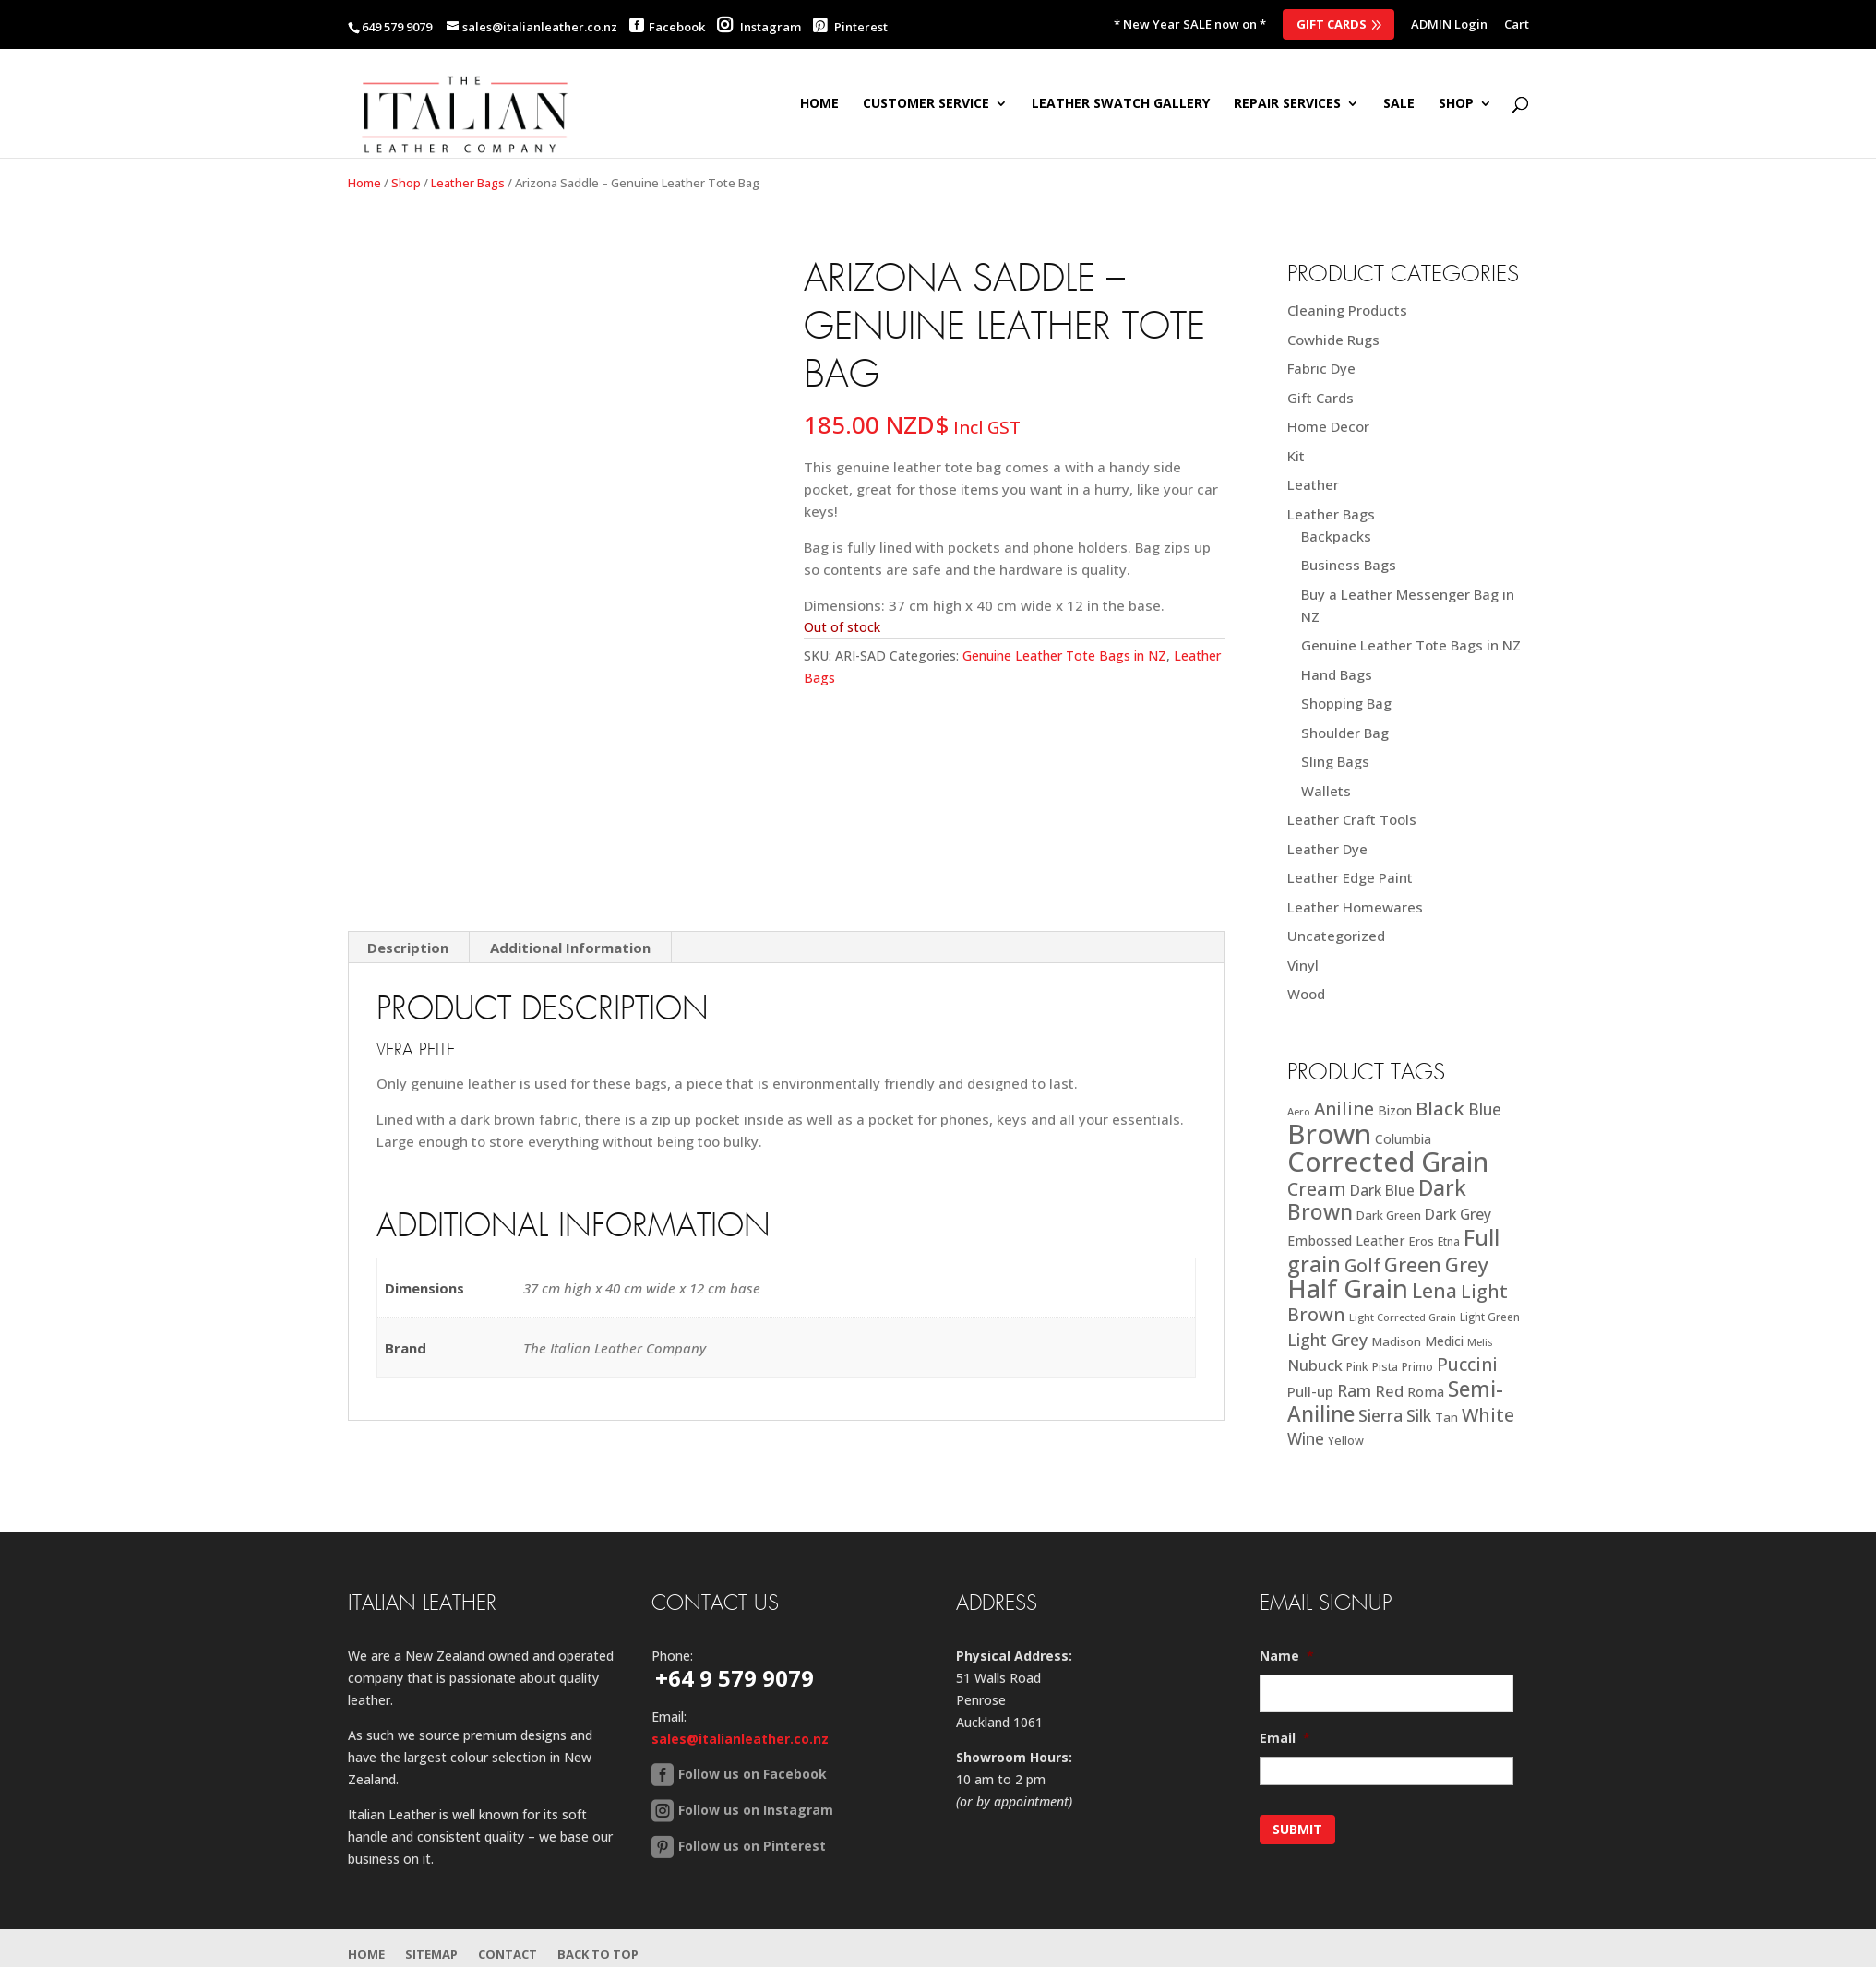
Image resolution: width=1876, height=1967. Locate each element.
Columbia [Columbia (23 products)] (1403, 1139)
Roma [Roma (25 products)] (1425, 1392)
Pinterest (850, 26)
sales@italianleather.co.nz (740, 1738)
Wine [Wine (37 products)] (1305, 1438)
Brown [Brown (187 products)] (1329, 1133)
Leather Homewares (1355, 907)
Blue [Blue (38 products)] (1484, 1109)
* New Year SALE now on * (1190, 25)
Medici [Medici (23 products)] (1444, 1341)
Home (819, 104)
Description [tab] (407, 947)
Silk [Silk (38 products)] (1418, 1415)
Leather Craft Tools (1351, 819)
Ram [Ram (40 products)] (1354, 1390)
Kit (1296, 456)
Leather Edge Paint (1350, 877)
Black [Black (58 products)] (1440, 1108)
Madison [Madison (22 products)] (1396, 1341)
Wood (1306, 993)
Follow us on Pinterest (752, 1845)
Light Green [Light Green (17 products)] (1490, 1316)
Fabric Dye (1321, 368)
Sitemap (431, 1954)
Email (1285, 1738)
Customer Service (926, 104)
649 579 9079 (397, 26)
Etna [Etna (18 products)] (1449, 1241)
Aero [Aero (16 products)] (1298, 1111)
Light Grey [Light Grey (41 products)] (1327, 1340)
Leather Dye (1327, 849)
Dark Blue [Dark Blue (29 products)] (1382, 1190)
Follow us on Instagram (755, 1809)
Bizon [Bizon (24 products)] (1395, 1110)
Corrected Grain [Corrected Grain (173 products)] (1387, 1161)
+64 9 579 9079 (734, 1678)
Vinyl (1303, 965)
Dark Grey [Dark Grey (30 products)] (1458, 1214)
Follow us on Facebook (752, 1773)
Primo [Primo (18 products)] (1417, 1367)
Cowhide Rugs (1333, 339)
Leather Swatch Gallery (1121, 104)
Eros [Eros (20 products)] (1421, 1241)
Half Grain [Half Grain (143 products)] (1347, 1288)
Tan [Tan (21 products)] (1446, 1417)
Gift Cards (1331, 24)
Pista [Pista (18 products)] (1385, 1367)
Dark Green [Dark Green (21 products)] (1388, 1215)
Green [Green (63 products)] (1412, 1264)
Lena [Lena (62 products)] (1434, 1290)
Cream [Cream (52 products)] (1316, 1188)
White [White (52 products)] (1488, 1414)
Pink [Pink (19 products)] (1357, 1367)
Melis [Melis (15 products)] (1480, 1342)
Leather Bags (468, 182)
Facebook (677, 26)
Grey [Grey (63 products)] (1466, 1264)
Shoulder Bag (1345, 732)
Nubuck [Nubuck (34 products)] (1315, 1365)
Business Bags (1348, 564)
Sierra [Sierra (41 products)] (1380, 1415)
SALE (1399, 104)
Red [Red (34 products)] (1389, 1390)
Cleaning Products (1347, 310)
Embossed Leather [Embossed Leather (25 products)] (1346, 1240)
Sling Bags (1335, 761)
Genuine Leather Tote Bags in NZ (1064, 655)
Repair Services (1287, 104)
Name (1287, 1656)
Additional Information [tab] (570, 947)
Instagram (759, 26)
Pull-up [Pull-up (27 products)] (1310, 1391)
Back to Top (598, 1954)
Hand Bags (1336, 674)
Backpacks (1336, 536)
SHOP (1456, 104)
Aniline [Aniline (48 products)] (1344, 1108)
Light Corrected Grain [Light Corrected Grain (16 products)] (1402, 1317)
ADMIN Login (1449, 25)
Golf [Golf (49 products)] (1362, 1265)
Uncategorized (1336, 935)
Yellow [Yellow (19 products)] (1346, 1440)
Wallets (1326, 790)
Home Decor (1328, 426)
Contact (507, 1954)
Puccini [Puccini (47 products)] (1467, 1365)
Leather (1313, 484)
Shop (406, 182)
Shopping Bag (1346, 703)
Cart (1516, 25)
